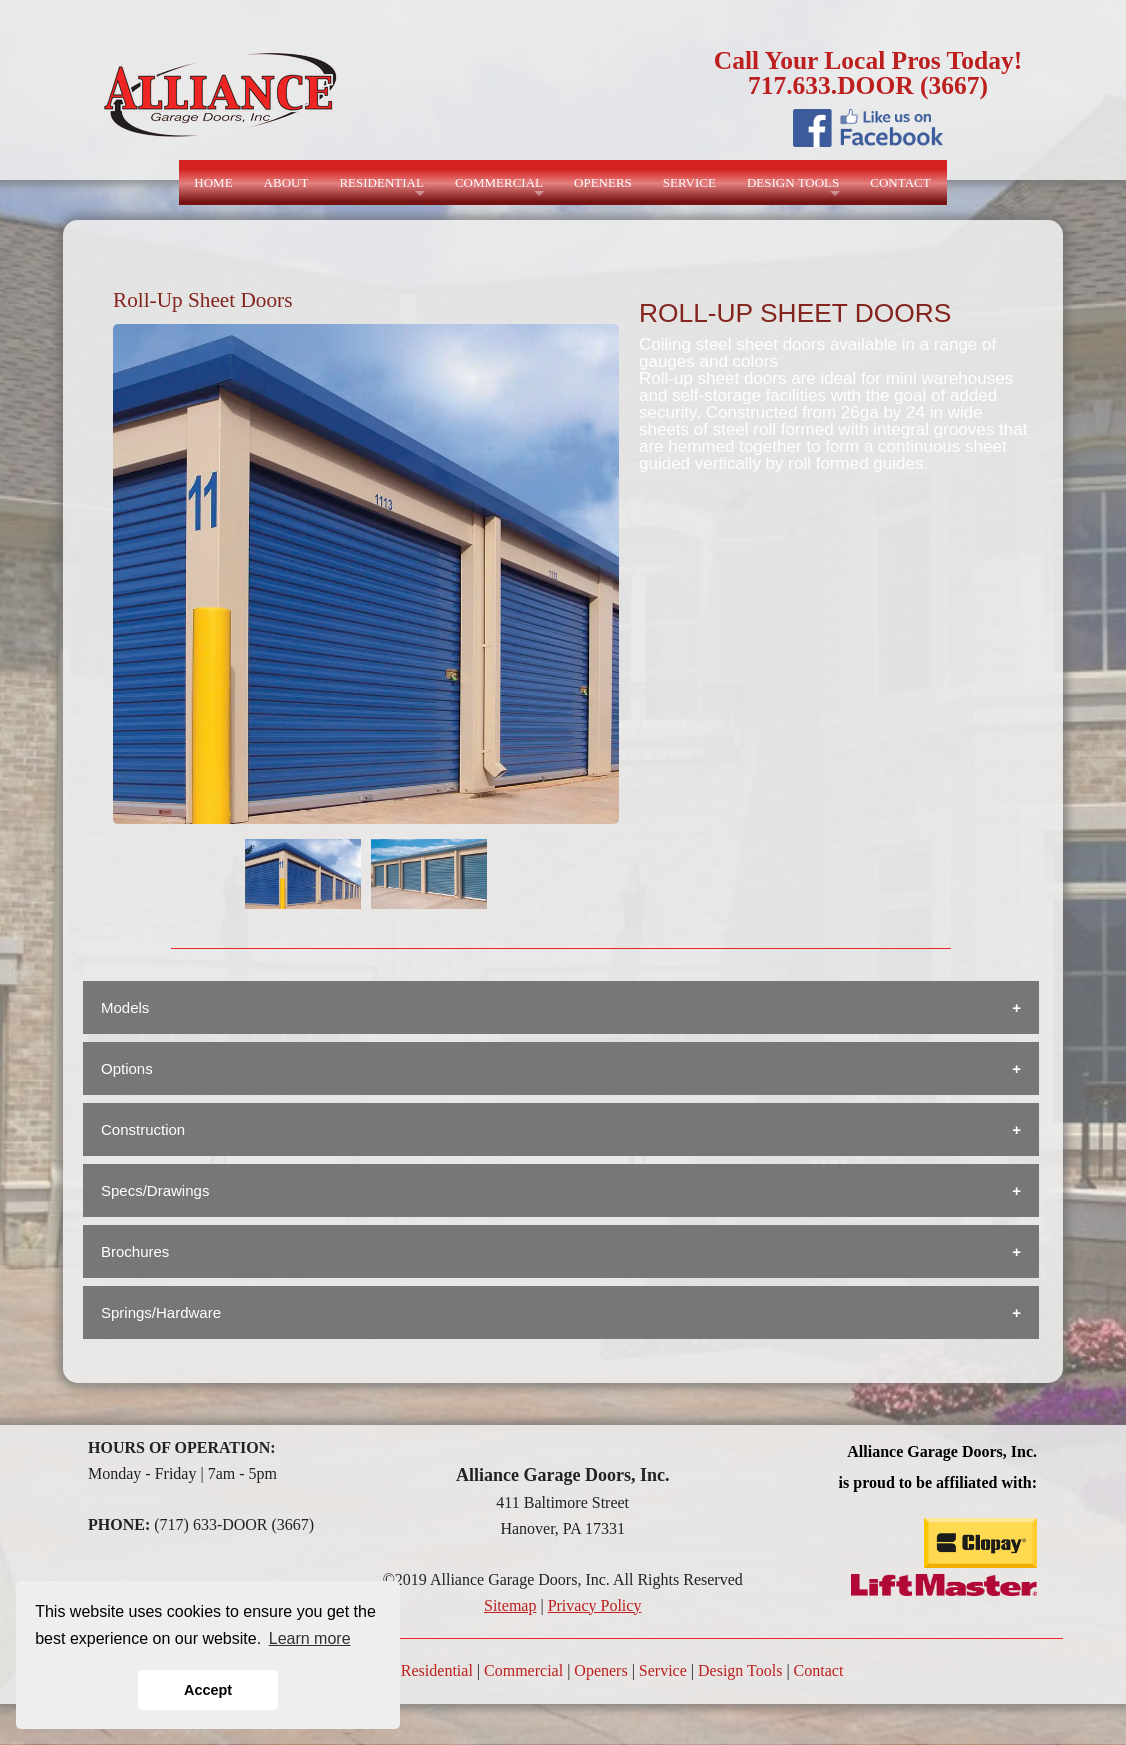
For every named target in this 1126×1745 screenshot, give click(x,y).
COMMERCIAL (499, 182)
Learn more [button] (310, 1638)
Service (663, 1670)
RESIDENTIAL (381, 182)
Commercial (523, 1670)
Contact (819, 1670)
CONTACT (900, 182)
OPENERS (603, 182)
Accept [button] (208, 1690)
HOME (213, 182)
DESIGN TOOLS (793, 182)
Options (127, 1068)
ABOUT (286, 182)
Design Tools (740, 1670)
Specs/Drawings (155, 1190)
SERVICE (689, 182)
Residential (437, 1670)
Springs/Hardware (161, 1312)
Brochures (135, 1251)
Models (125, 1007)
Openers (600, 1670)
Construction (143, 1129)
